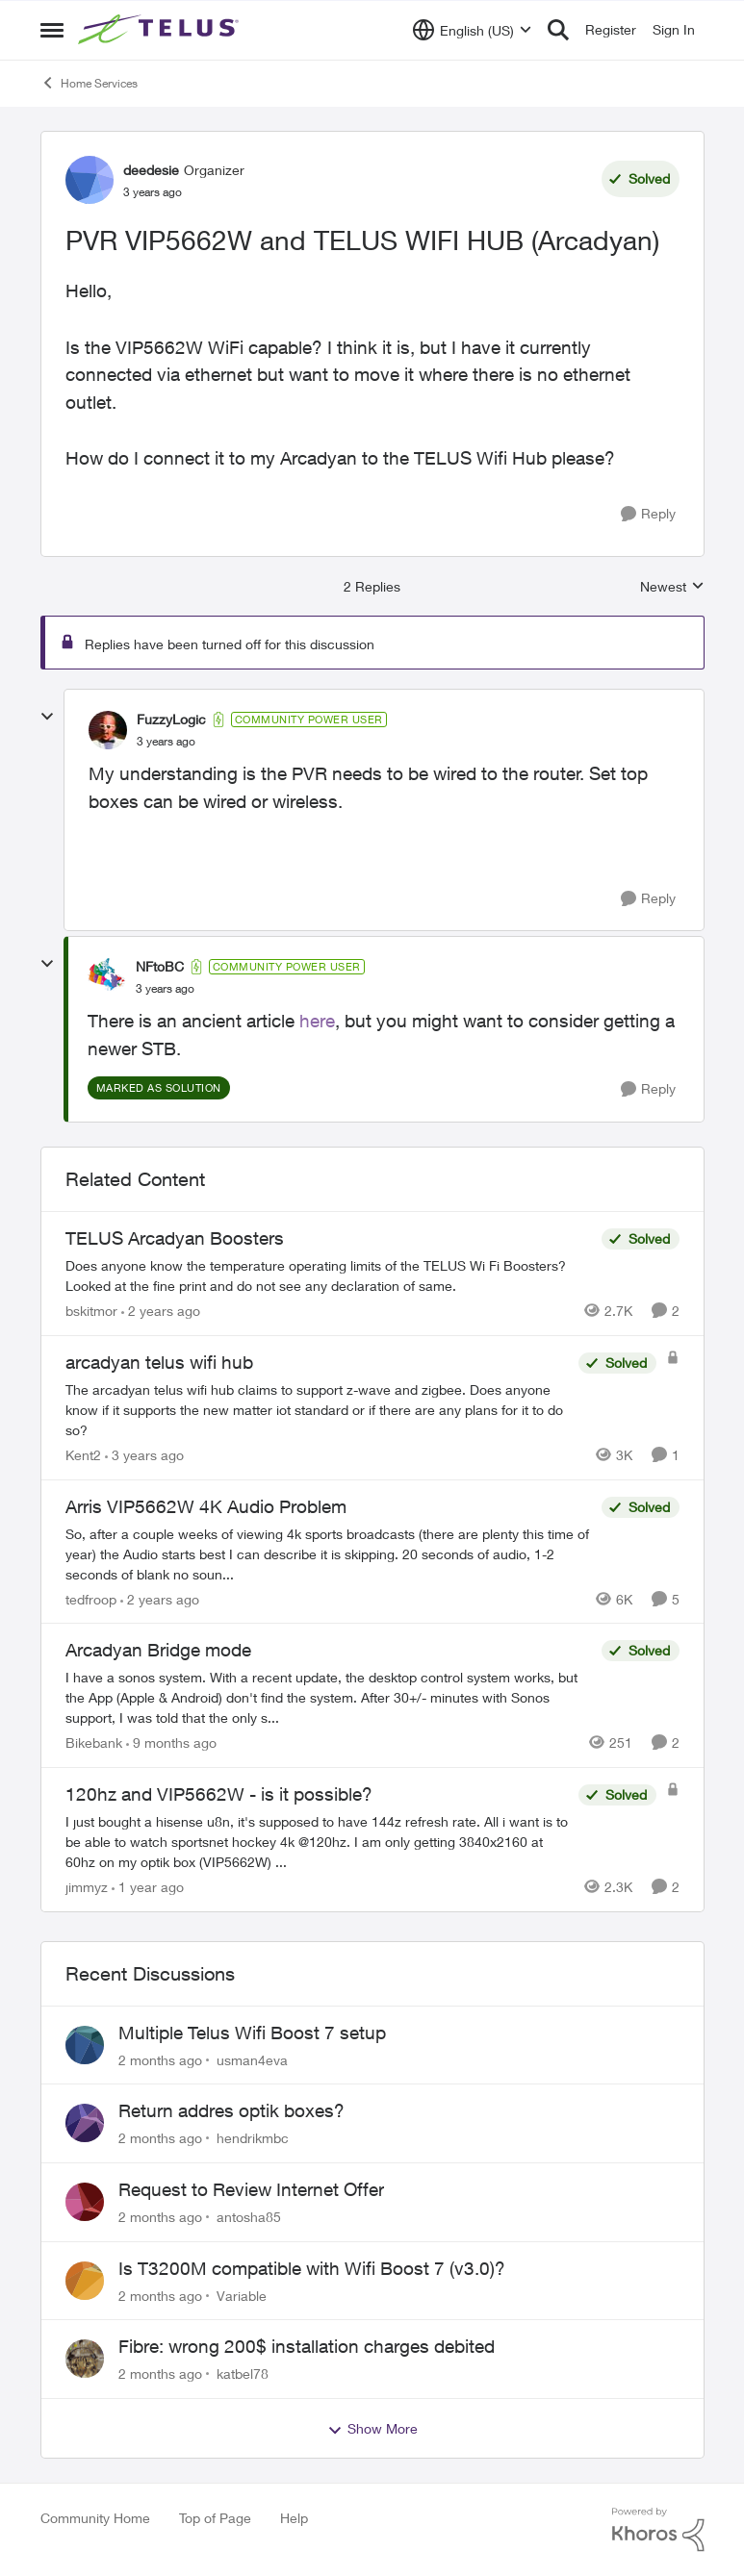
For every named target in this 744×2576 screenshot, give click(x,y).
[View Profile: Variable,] (84, 2280)
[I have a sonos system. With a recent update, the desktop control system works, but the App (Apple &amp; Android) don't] (328, 1697)
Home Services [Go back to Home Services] (89, 82)
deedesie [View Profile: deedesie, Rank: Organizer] (151, 170)
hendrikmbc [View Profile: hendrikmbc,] (253, 2138)
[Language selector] (472, 30)
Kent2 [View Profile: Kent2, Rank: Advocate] (83, 1455)
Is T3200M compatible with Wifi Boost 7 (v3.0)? (311, 2268)
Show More (372, 2428)
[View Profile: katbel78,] (84, 2358)
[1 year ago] (148, 1887)
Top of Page (215, 2518)
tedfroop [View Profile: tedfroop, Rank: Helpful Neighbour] (90, 1598)
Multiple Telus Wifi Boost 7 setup (252, 2032)
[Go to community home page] (161, 29)
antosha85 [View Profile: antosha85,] (249, 2217)
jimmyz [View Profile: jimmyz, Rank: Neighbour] (86, 1887)
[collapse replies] (47, 716)
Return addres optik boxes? (231, 2110)
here (317, 1020)
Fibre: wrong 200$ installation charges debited (306, 2346)
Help (294, 2518)
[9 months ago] (171, 1742)
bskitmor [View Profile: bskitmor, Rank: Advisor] (91, 1310)
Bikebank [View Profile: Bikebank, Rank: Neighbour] (93, 1742)
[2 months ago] (160, 2059)
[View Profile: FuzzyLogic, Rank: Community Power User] (108, 730)
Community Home (95, 2518)
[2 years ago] (160, 1311)
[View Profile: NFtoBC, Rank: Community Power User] (107, 977)
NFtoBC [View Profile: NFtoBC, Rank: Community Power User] (160, 966)
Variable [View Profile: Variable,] (242, 2294)
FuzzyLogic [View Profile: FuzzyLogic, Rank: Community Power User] (171, 719)
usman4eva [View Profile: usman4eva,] (252, 2059)
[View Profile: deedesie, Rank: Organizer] (89, 180)
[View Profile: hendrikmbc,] (84, 2123)
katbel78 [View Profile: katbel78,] (243, 2373)
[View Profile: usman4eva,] (84, 2045)
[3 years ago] (144, 1455)
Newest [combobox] (672, 587)
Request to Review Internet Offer (251, 2189)
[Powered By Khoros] (658, 2530)
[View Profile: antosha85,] (84, 2202)
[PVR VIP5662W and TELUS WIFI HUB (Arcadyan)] (166, 741)
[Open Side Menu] (52, 29)
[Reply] (648, 514)
